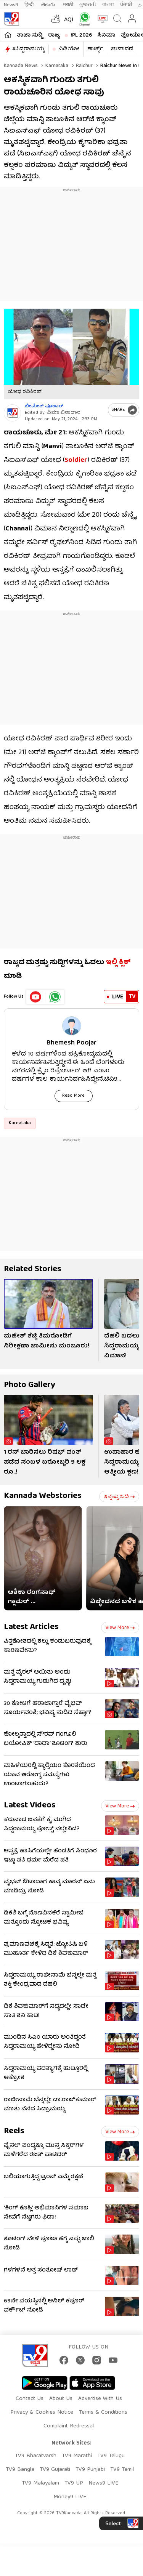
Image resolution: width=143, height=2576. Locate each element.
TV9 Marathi (77, 2456)
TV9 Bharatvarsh (35, 2456)
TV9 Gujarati (55, 2470)
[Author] (12, 412)
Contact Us (29, 2399)
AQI (69, 20)
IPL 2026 (81, 35)
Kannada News (21, 65)
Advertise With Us (100, 2399)
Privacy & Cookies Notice (41, 2412)
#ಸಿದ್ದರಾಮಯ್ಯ (28, 49)
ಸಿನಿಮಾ (106, 35)
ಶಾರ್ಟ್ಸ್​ (95, 49)
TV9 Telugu (111, 2456)
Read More (73, 1096)
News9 (11, 5)
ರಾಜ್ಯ (53, 35)
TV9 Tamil (122, 2470)
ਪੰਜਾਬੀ (126, 5)
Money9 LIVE (69, 2497)
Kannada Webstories (43, 1496)
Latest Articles (31, 1627)
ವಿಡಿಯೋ (68, 49)
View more (120, 1627)
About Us (60, 2399)
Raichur (83, 65)
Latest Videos (30, 1805)
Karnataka (56, 65)
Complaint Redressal (68, 2426)
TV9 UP (73, 2483)
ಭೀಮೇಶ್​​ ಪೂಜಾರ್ (44, 406)
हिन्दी (29, 5)
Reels (14, 2131)
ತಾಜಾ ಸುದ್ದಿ (30, 35)
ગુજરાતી (87, 5)
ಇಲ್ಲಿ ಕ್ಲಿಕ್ (118, 963)
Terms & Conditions (103, 2412)
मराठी (68, 5)
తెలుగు (49, 5)
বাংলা (108, 5)
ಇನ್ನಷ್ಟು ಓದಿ (119, 1496)
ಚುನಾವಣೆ (122, 49)
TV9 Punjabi (90, 2470)
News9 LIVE (103, 2483)
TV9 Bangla (20, 2470)
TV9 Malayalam (40, 2483)
